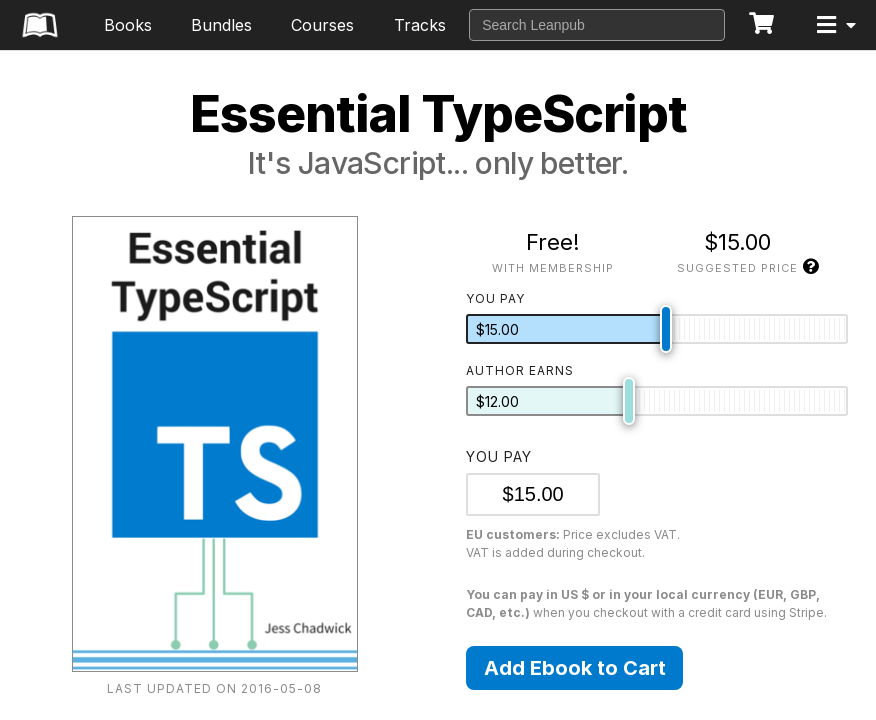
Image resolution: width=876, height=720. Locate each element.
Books (128, 25)
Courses (322, 25)
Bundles (221, 25)
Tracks (420, 25)
